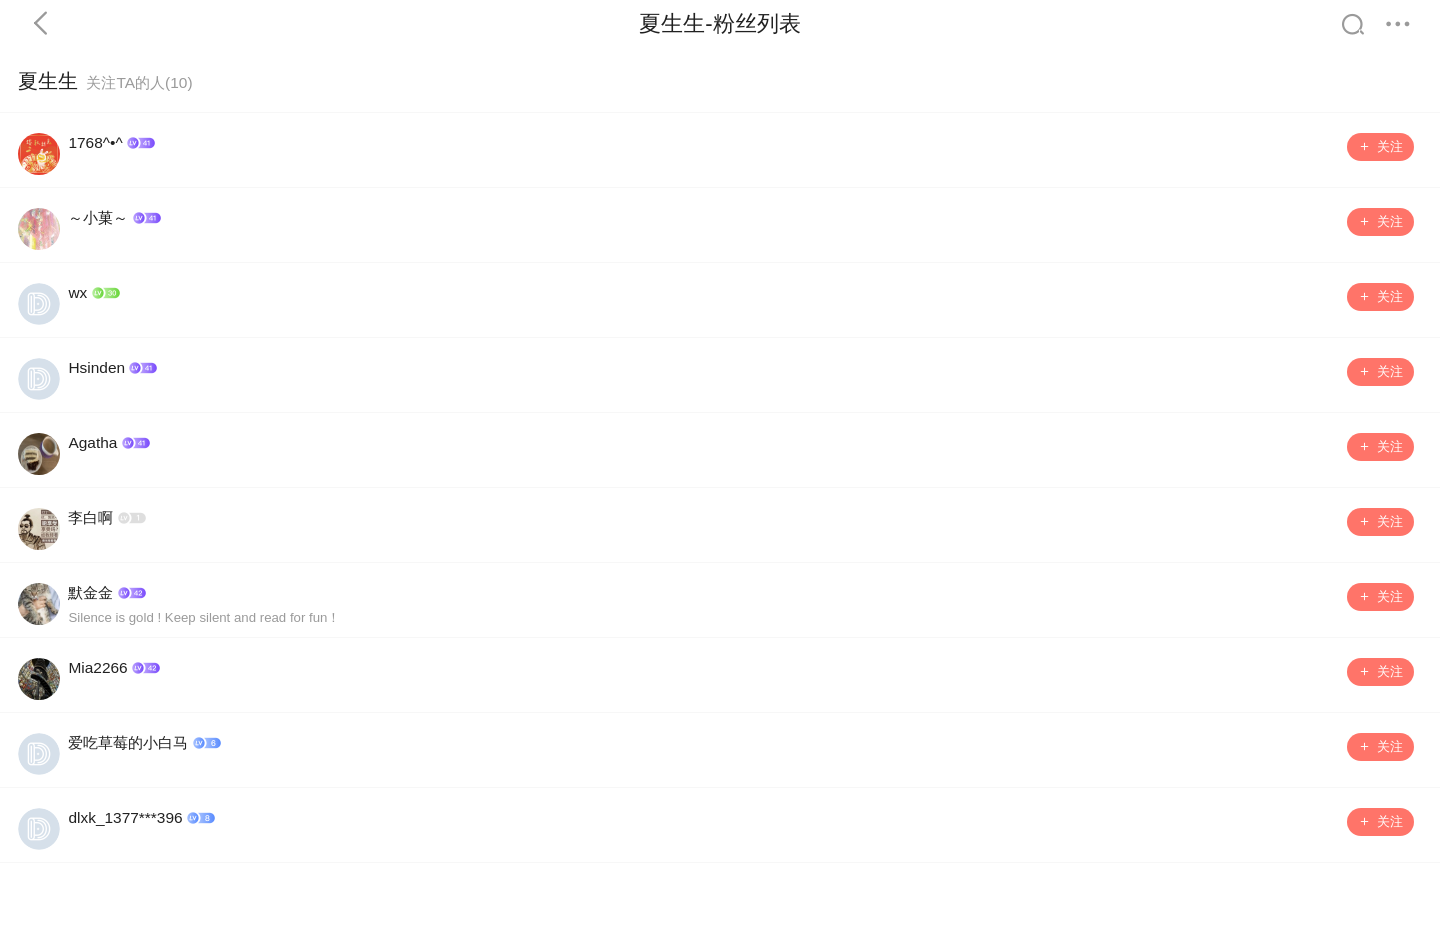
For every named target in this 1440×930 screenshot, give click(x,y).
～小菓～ (98, 217)
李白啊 (90, 517)
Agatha (92, 442)
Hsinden (96, 367)
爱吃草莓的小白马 (128, 742)
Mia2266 (97, 667)
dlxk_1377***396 (125, 817)
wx (77, 292)
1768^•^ (95, 142)
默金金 (90, 592)
